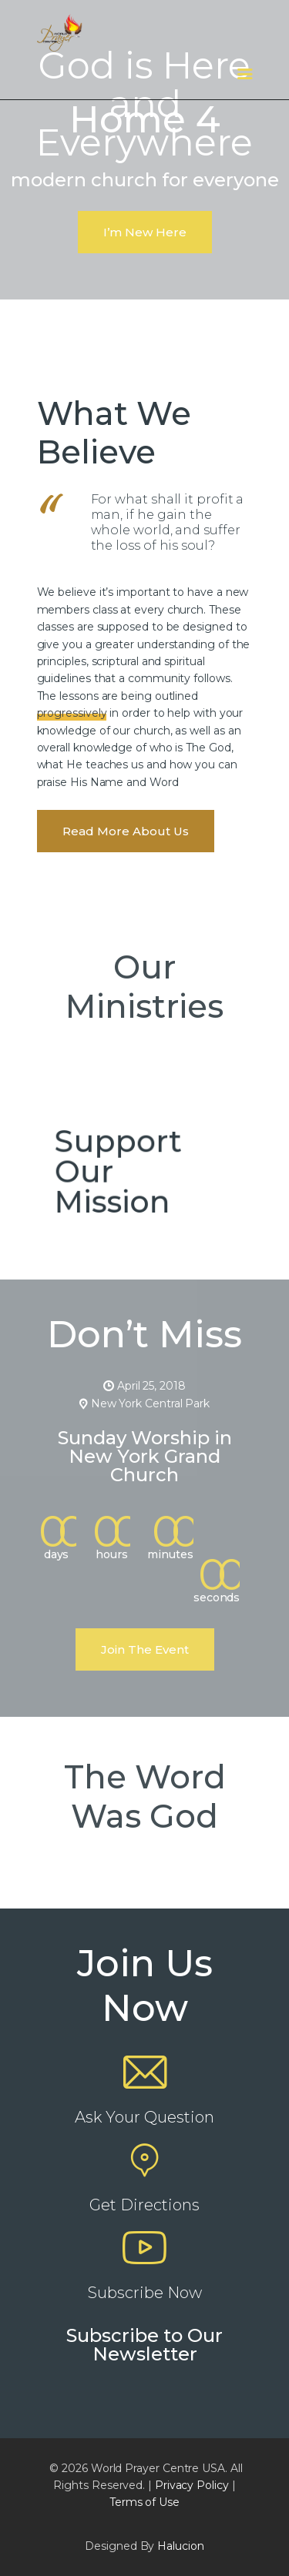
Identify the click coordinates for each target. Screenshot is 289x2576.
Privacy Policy (192, 2485)
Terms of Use (144, 2502)
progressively (72, 713)
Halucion (180, 2546)
